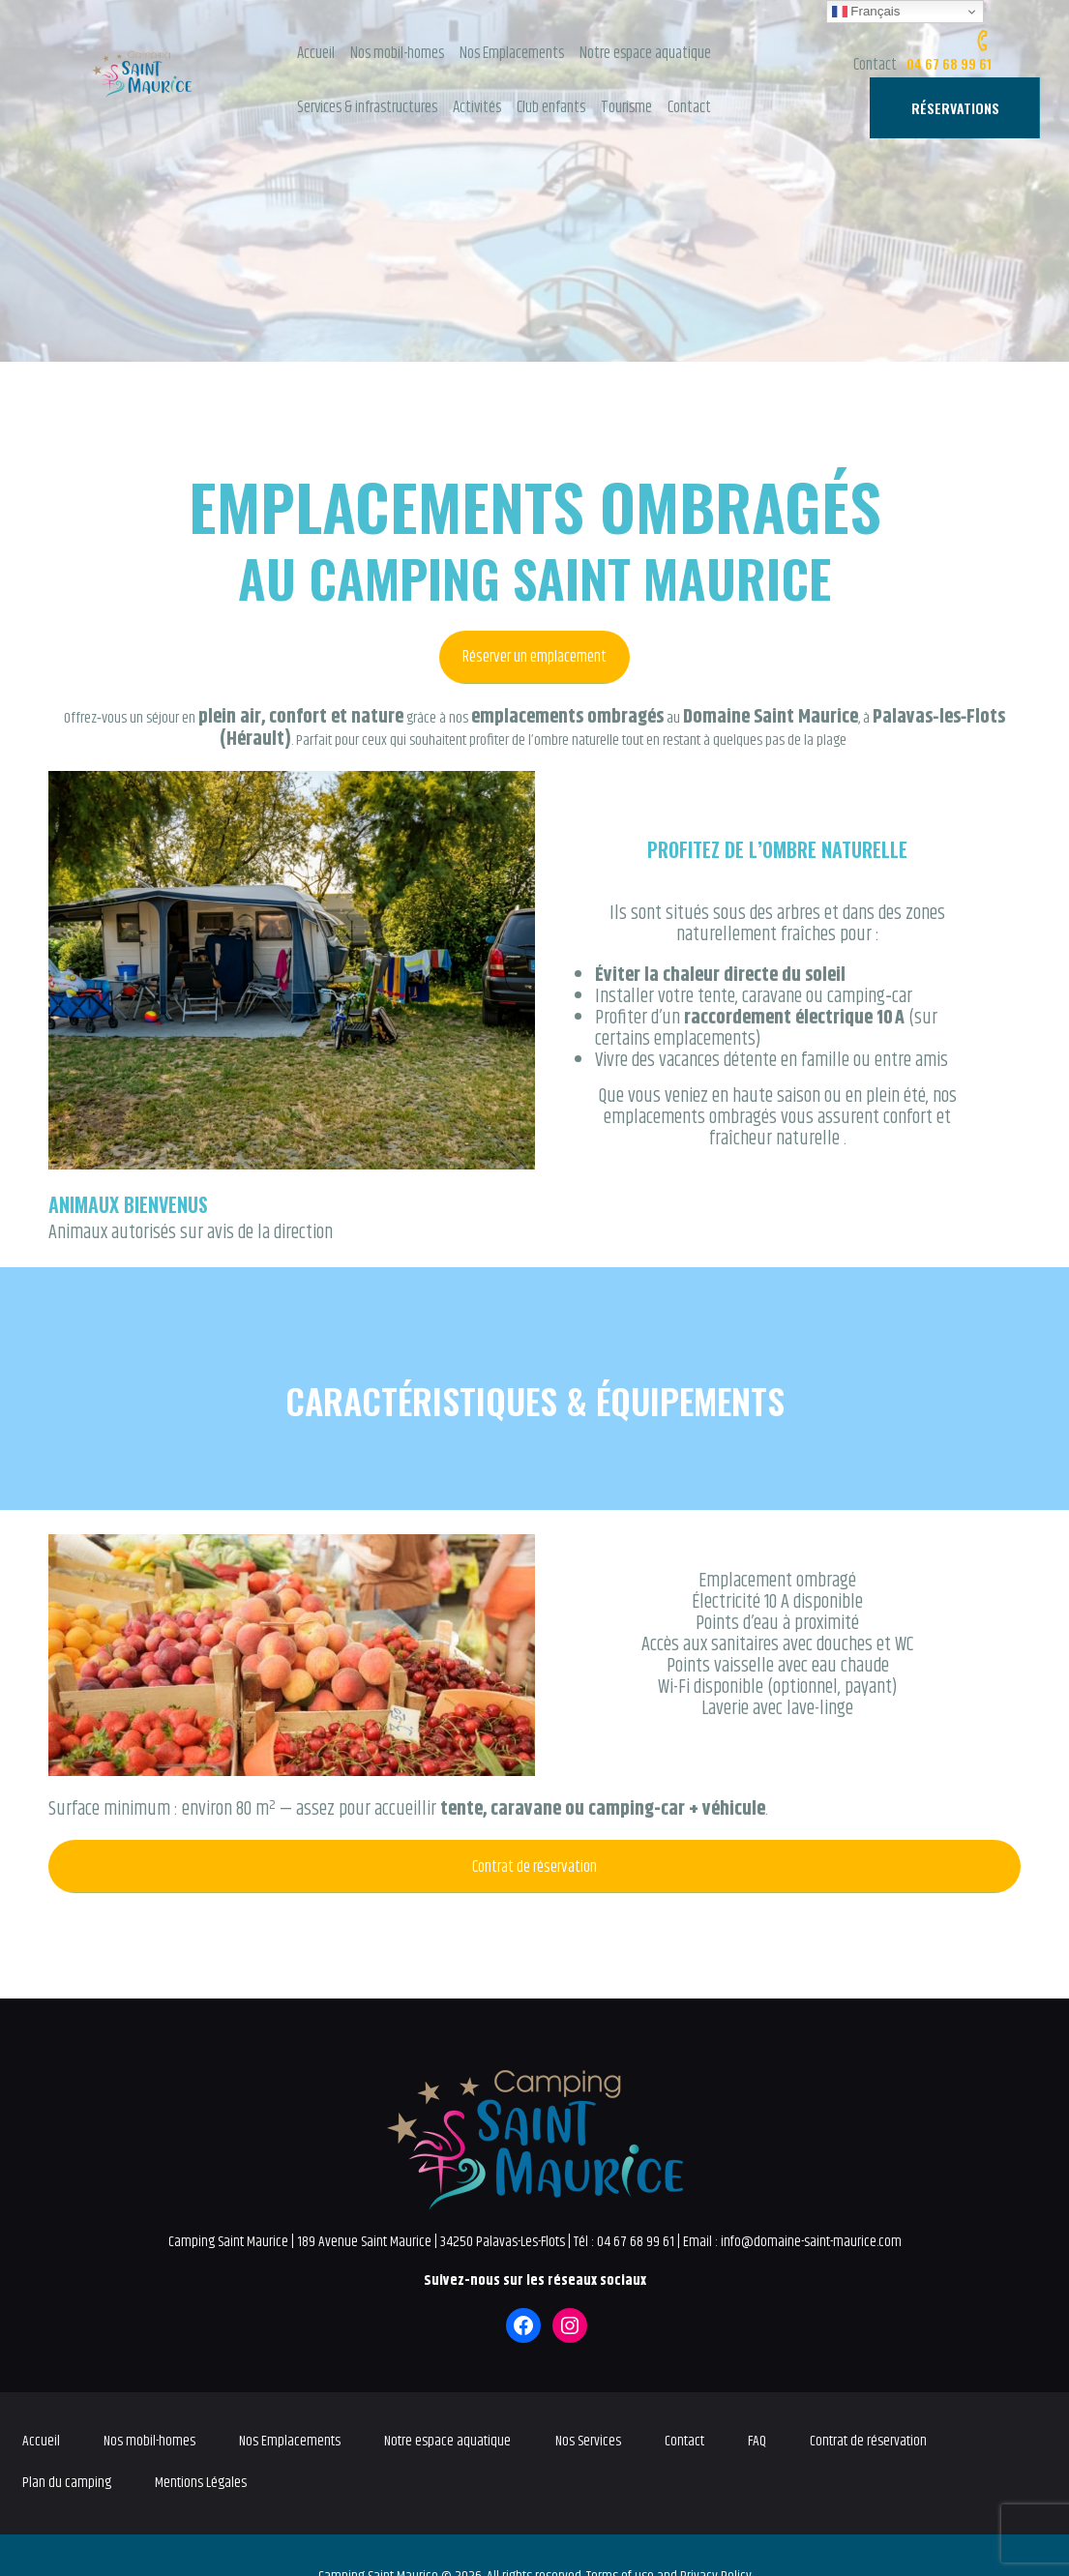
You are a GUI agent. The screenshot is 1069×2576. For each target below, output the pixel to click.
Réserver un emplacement (534, 656)
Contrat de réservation (534, 1867)
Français (866, 11)
